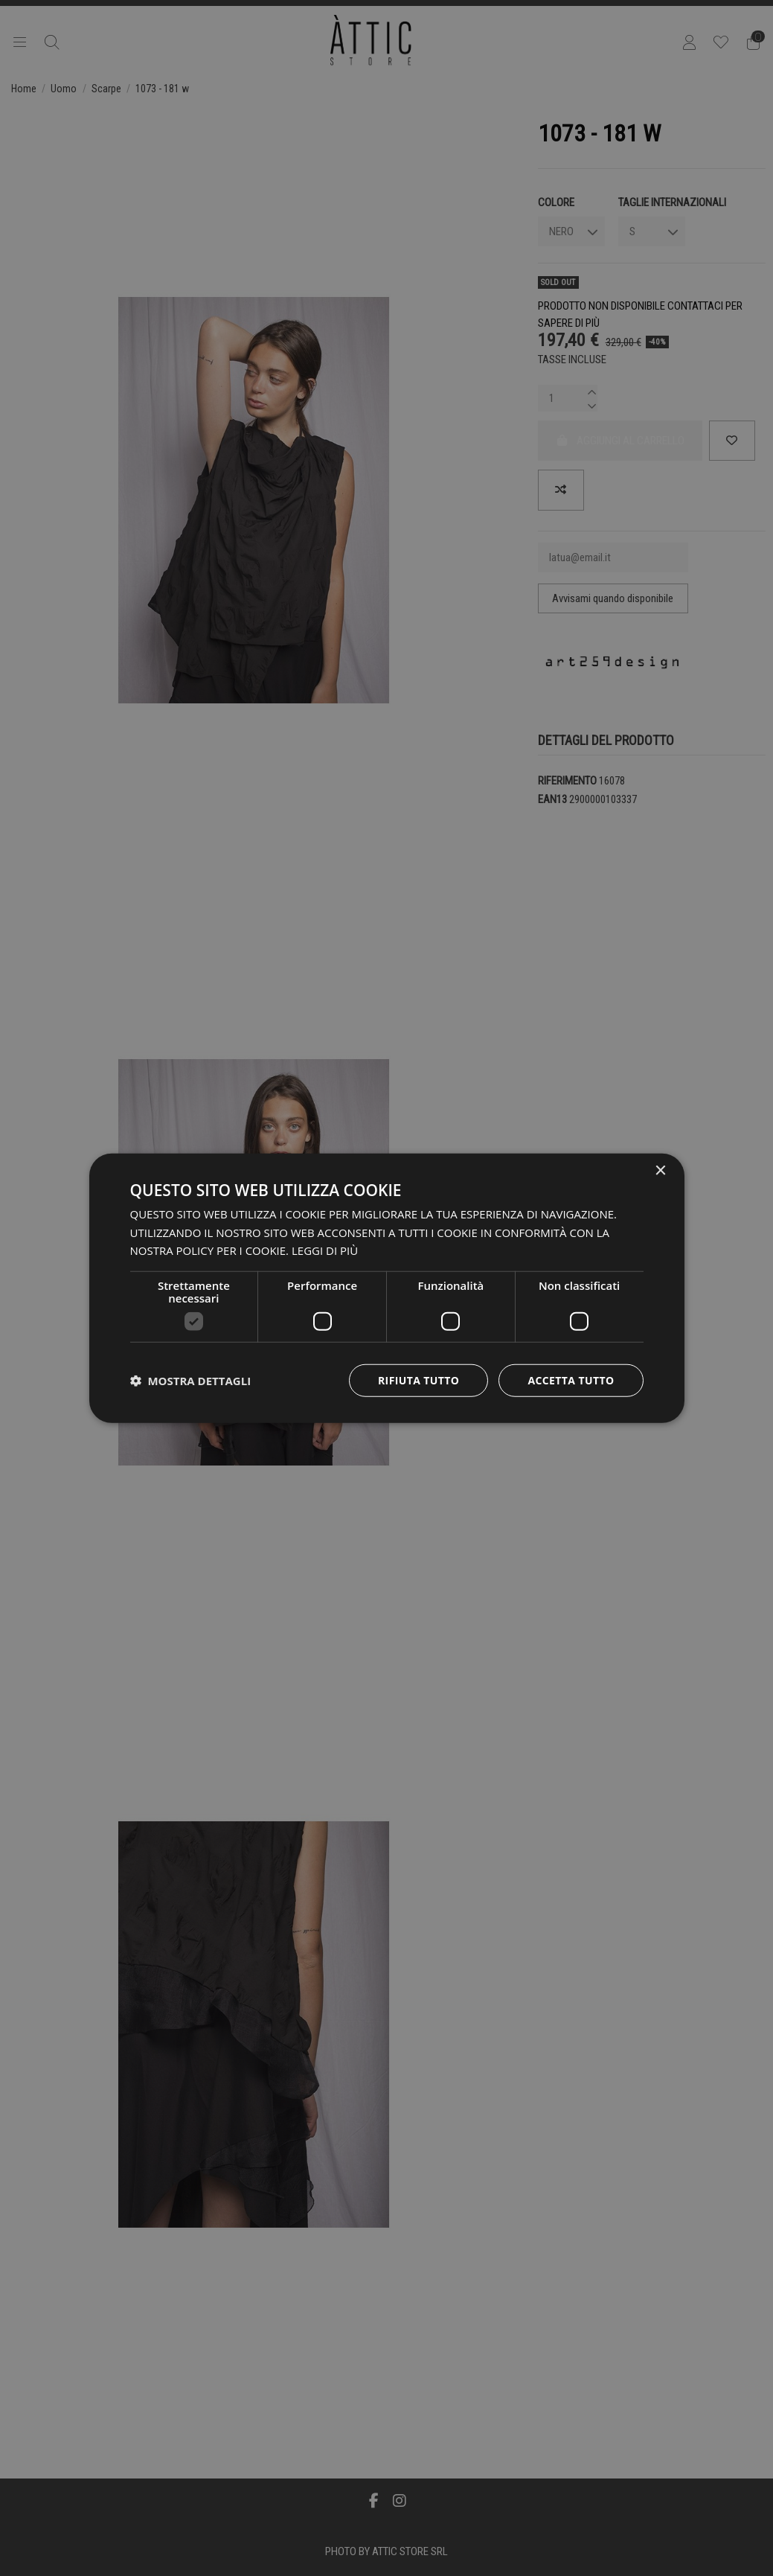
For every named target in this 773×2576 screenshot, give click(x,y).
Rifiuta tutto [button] (418, 1380)
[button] (190, 1380)
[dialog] (386, 1288)
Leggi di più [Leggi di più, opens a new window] (325, 1250)
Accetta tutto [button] (570, 1380)
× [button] (660, 1170)
